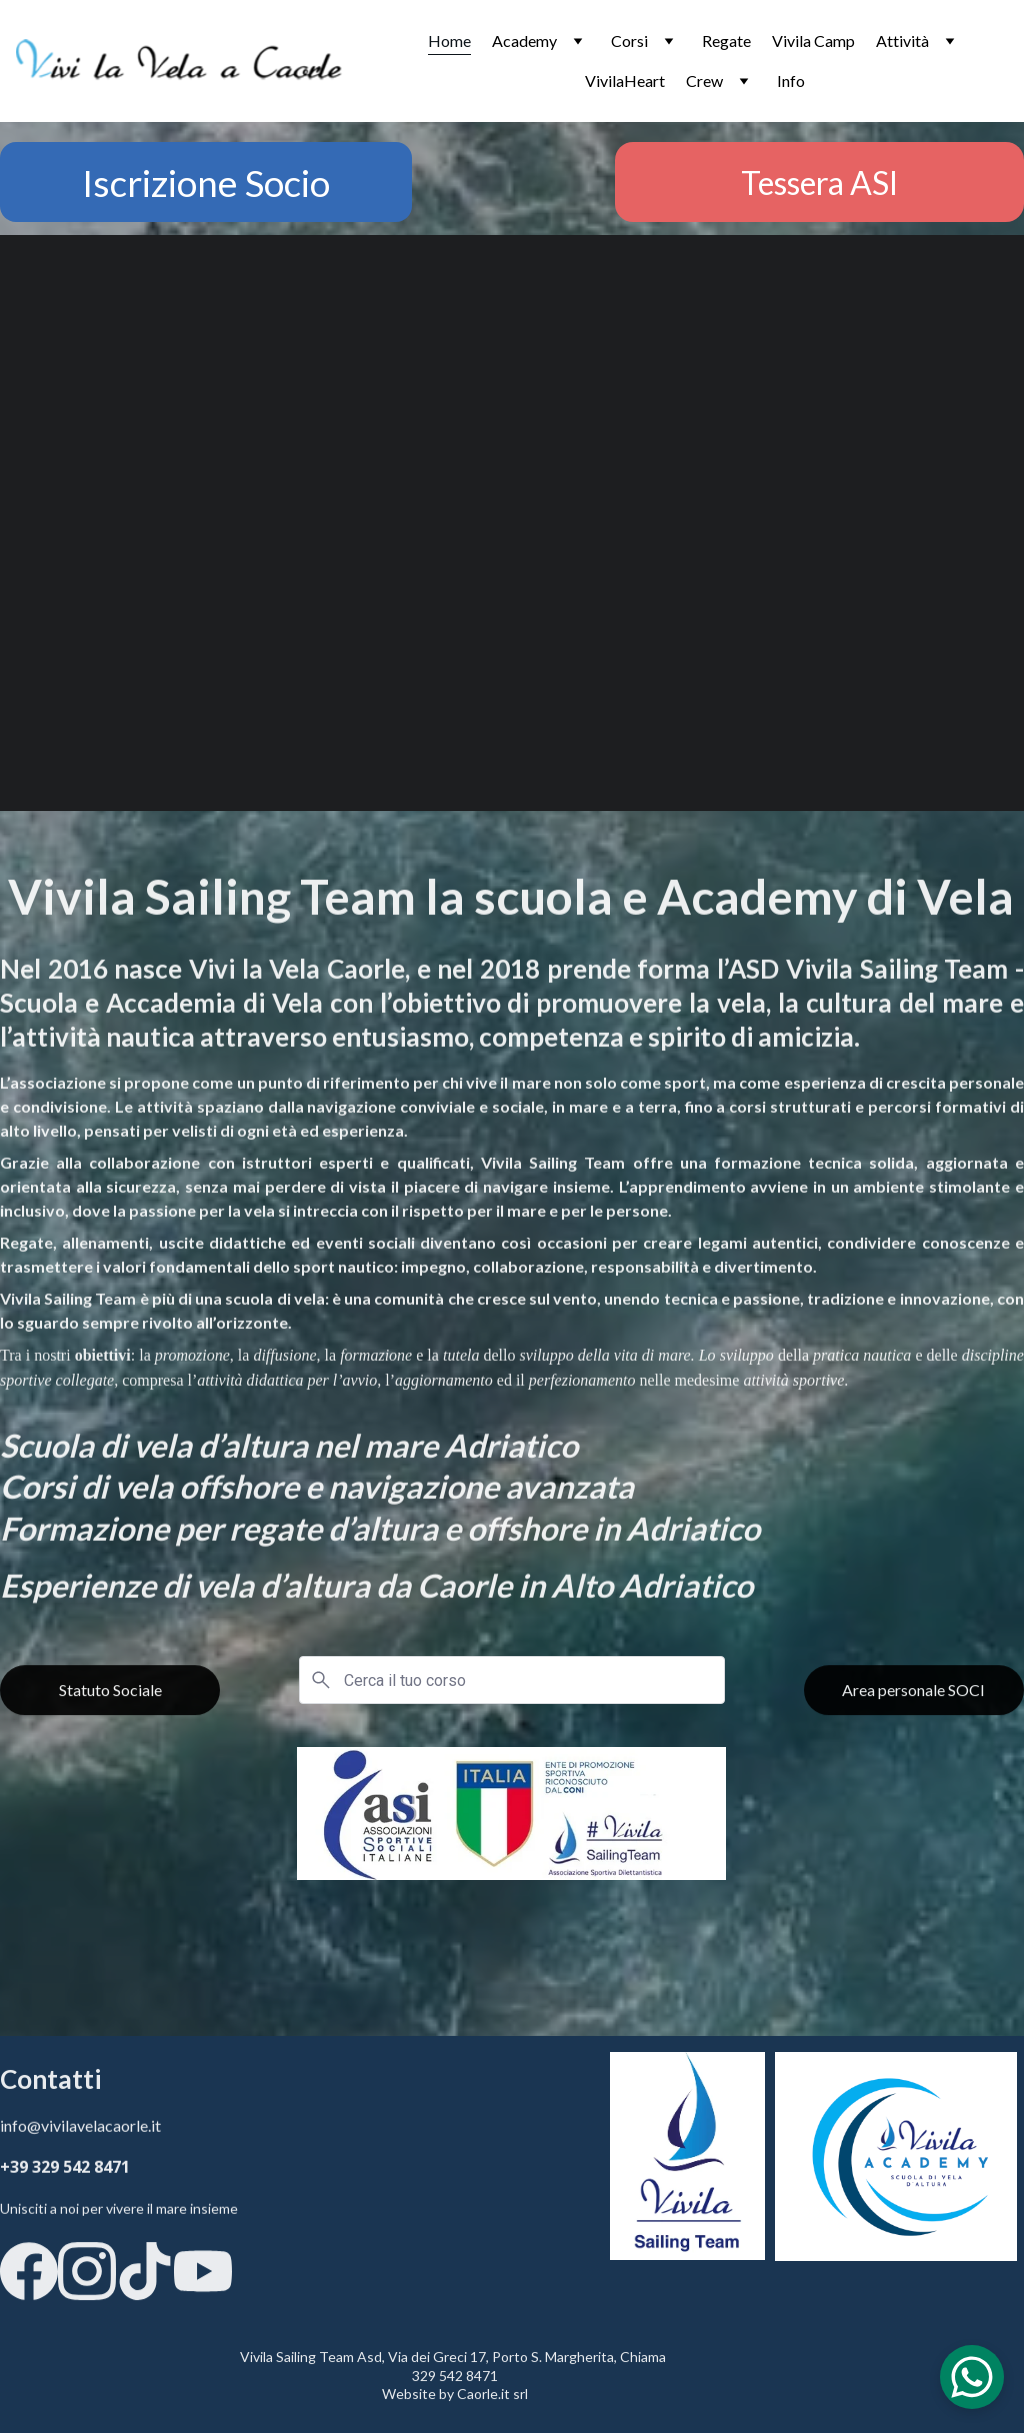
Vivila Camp (813, 40)
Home (449, 40)
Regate (726, 40)
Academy (524, 40)
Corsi (629, 40)
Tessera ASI (819, 182)
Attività (902, 40)
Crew (704, 80)
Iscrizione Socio (206, 182)
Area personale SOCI (913, 1699)
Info (791, 80)
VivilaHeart (625, 80)
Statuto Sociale (110, 1699)
